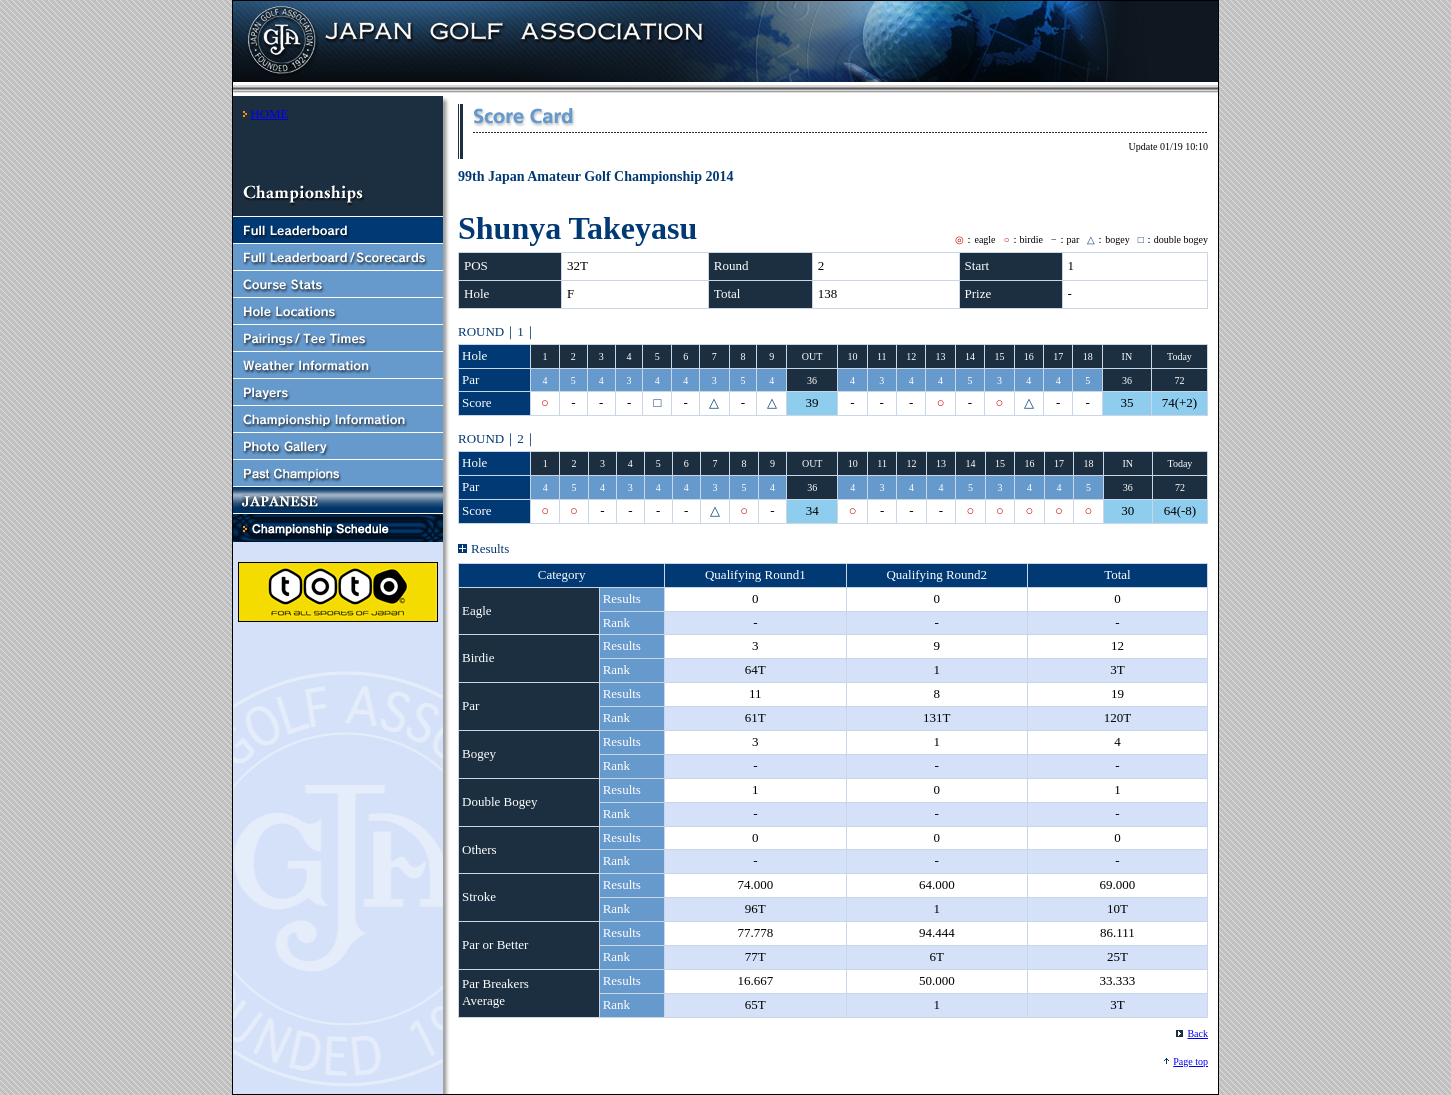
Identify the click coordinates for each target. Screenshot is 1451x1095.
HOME (269, 113)
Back (1197, 1033)
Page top (1190, 1061)
